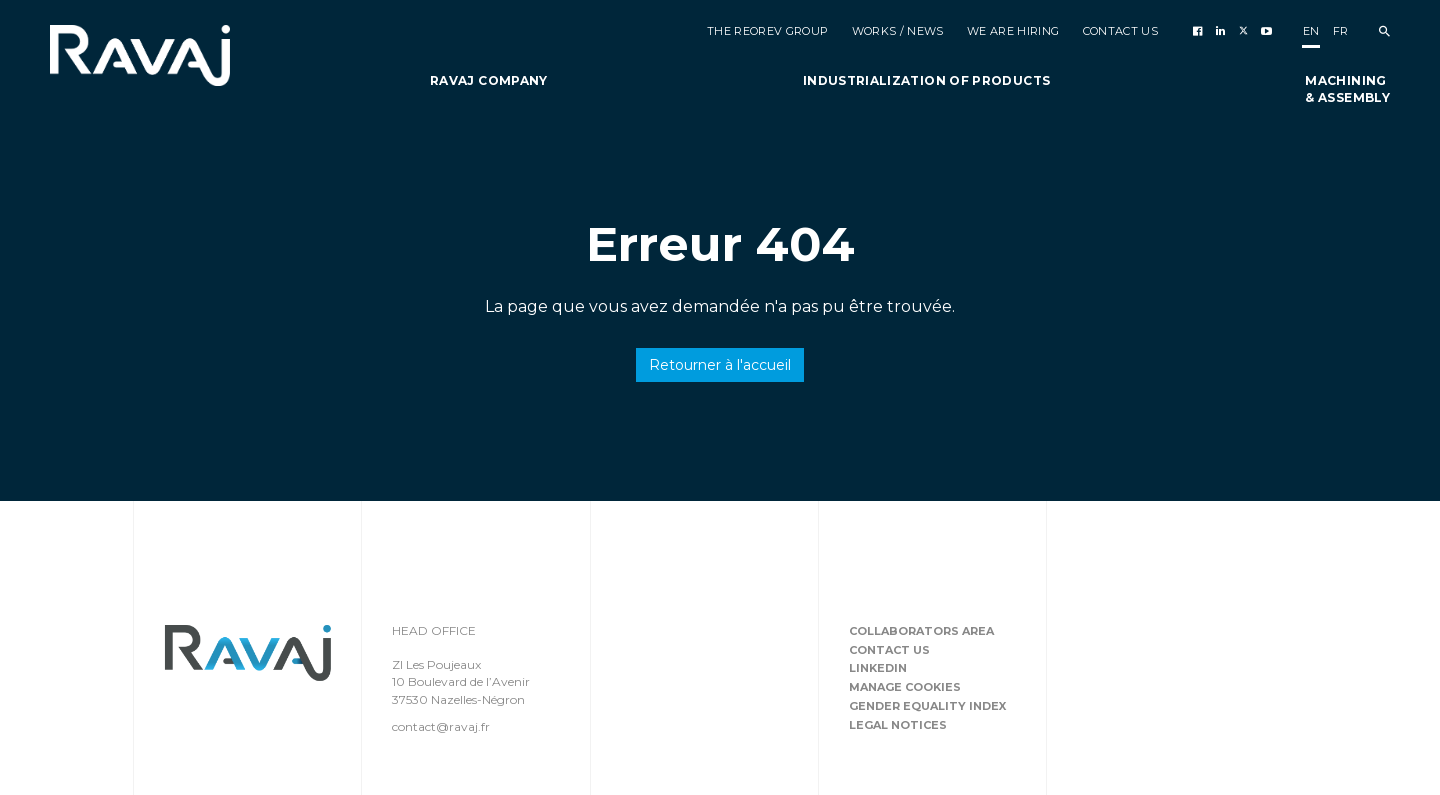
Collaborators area (921, 631)
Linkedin (878, 668)
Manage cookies (905, 687)
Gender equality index (927, 706)
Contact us (889, 650)
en (1311, 31)
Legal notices (898, 725)
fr (1341, 31)
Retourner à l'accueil (720, 365)
